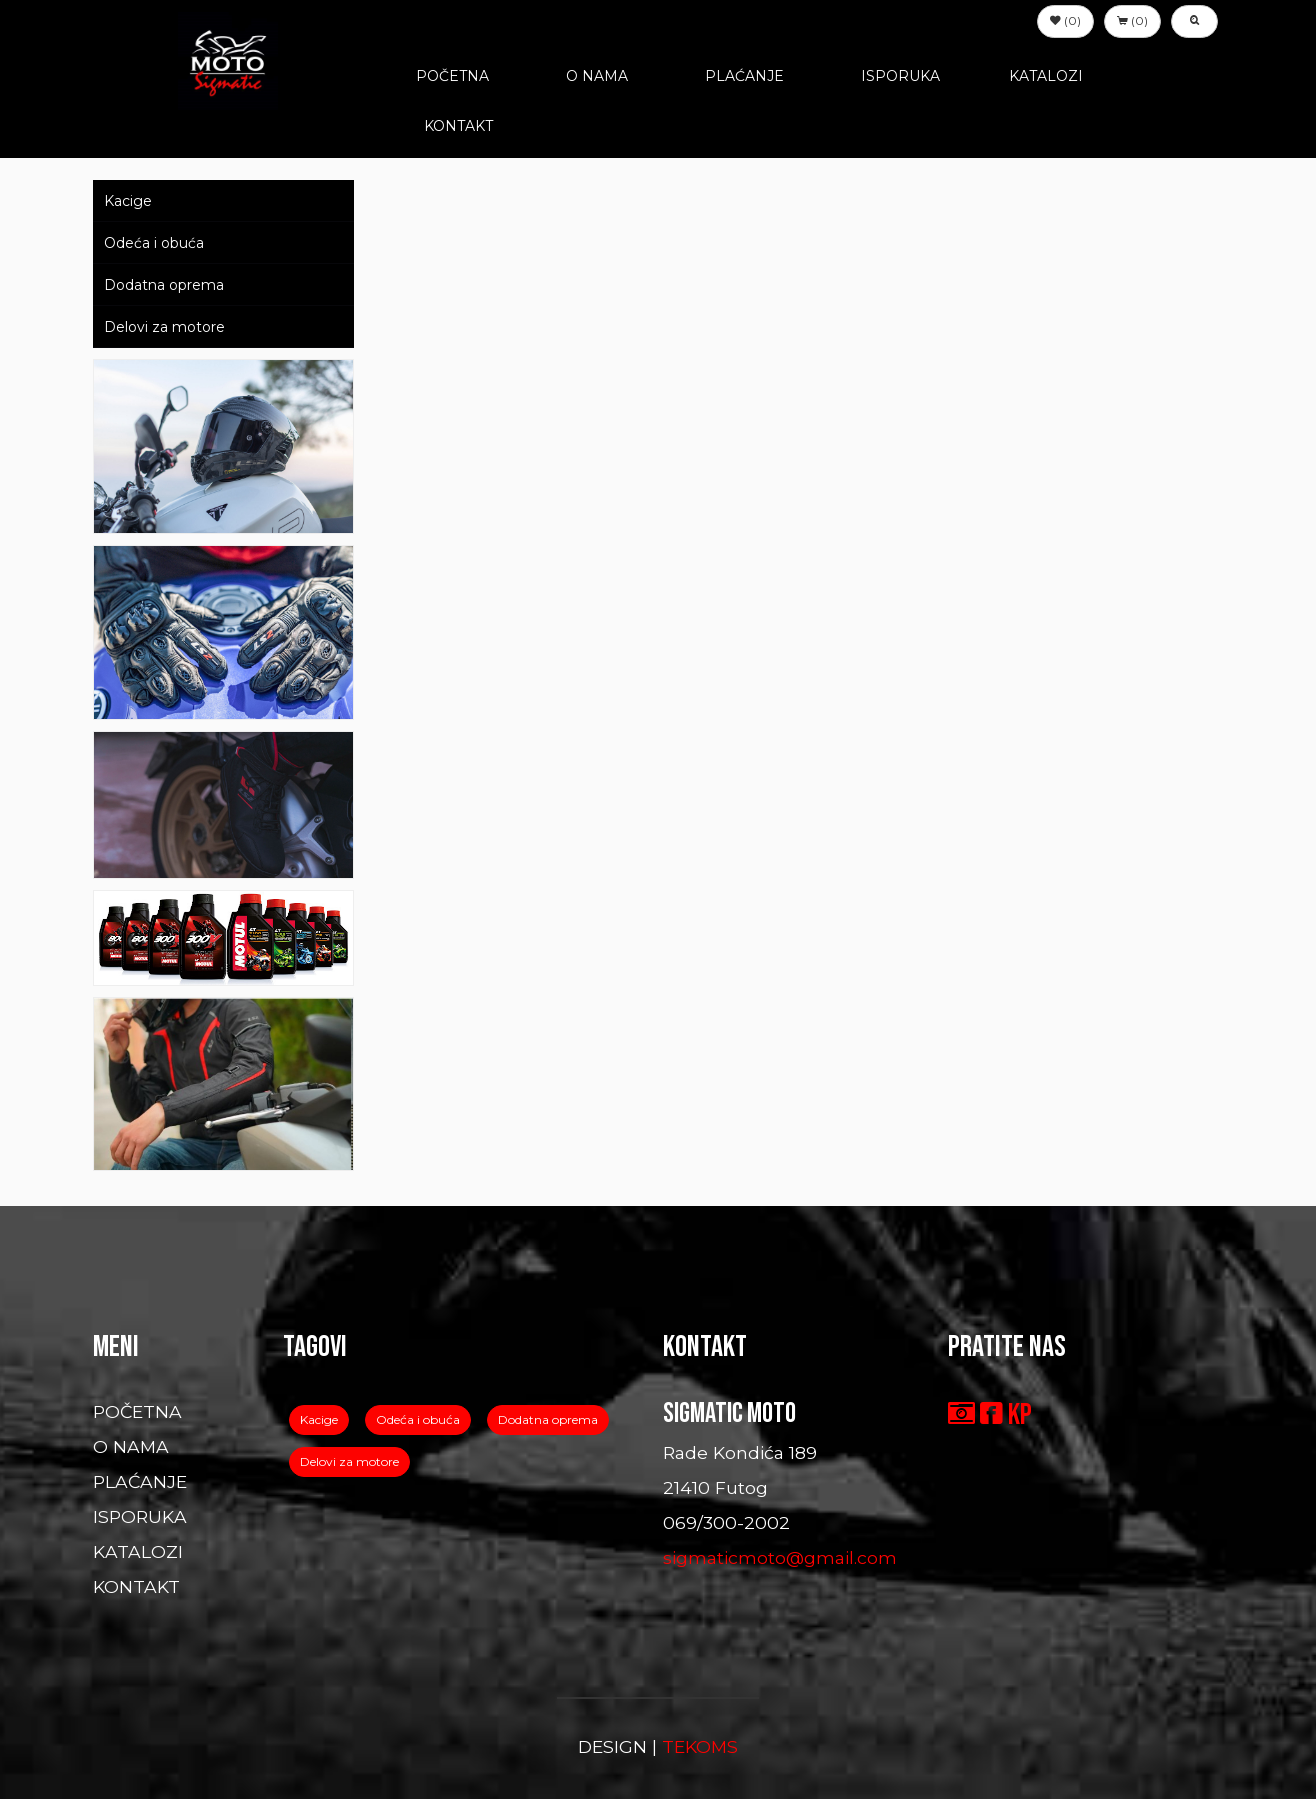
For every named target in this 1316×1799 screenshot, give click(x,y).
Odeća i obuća (154, 243)
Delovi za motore (164, 327)
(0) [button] (1065, 20)
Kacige (128, 201)
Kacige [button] (319, 1419)
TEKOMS (700, 1746)
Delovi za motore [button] (349, 1461)
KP (1020, 1415)
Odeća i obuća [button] (418, 1419)
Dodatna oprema (164, 285)
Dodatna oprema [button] (548, 1419)
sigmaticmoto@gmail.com (780, 1557)
